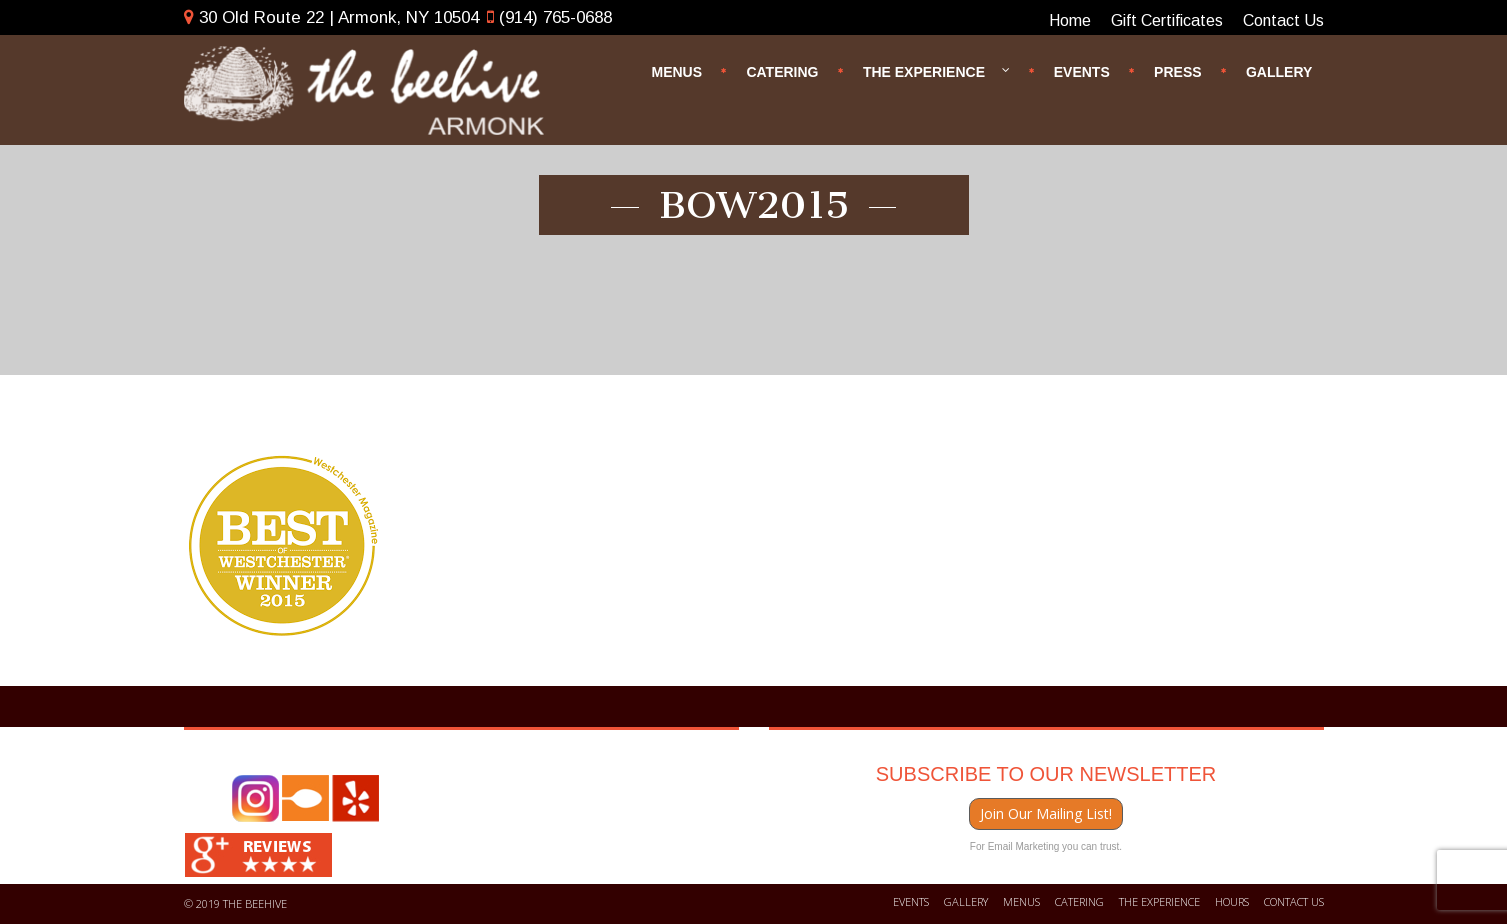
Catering (782, 71)
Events (1082, 71)
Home (1070, 20)
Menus (676, 71)
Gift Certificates (1167, 20)
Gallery (1279, 71)
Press (1177, 71)
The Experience (937, 66)
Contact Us (1283, 20)
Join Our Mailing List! (1046, 813)
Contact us (1294, 901)
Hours (1232, 901)
